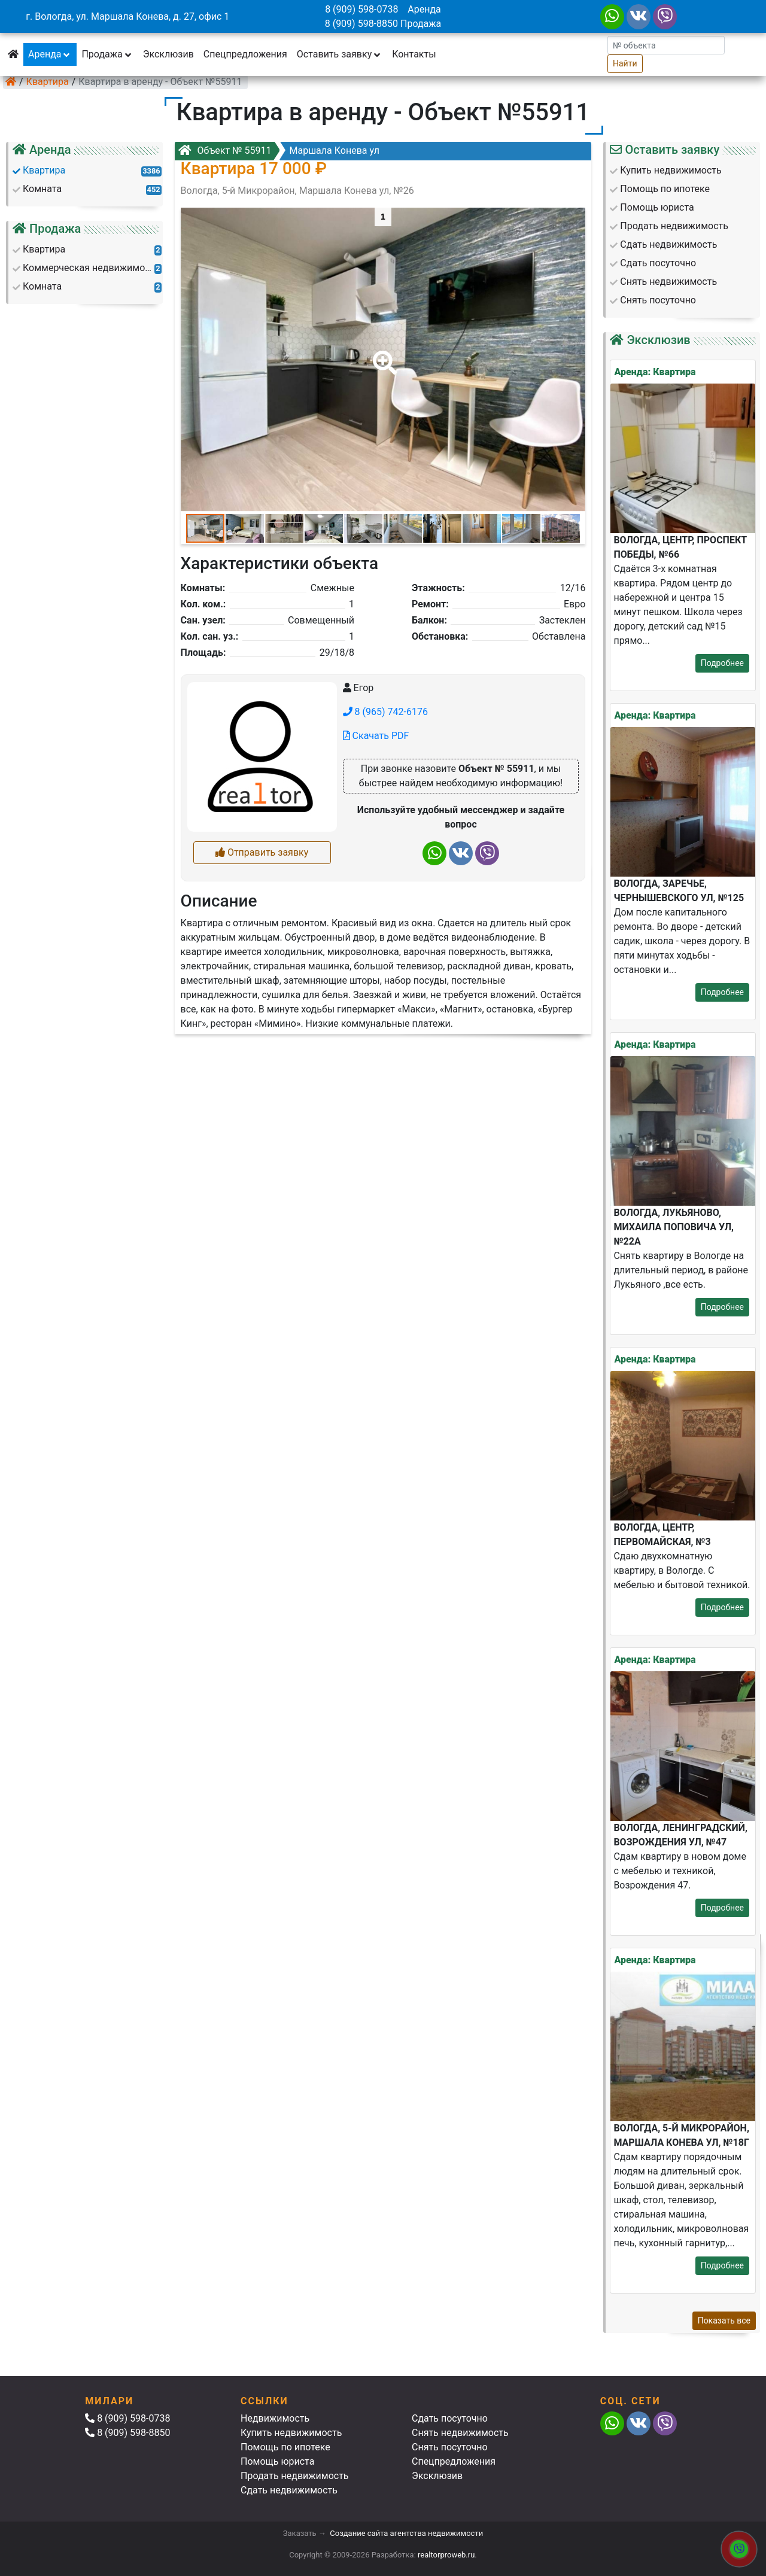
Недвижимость (275, 2418)
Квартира (47, 81)
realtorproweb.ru (446, 2554)
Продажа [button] (107, 54)
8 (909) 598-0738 (361, 9)
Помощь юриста (277, 2461)
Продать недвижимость (295, 2475)
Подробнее (722, 663)
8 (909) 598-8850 (361, 23)
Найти (625, 63)
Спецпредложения (245, 54)
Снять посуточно (450, 2447)
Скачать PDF (376, 735)
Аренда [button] (50, 54)
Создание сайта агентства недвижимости (406, 2533)
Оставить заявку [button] (339, 54)
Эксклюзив (168, 54)
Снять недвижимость (460, 2432)
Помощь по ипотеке (285, 2447)
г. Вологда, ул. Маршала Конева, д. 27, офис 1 (127, 16)
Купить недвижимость (291, 2432)
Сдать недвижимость (289, 2490)
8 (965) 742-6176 (385, 711)
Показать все (724, 2320)
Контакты (414, 54)
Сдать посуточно (450, 2418)
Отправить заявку (261, 852)
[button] (382, 354)
